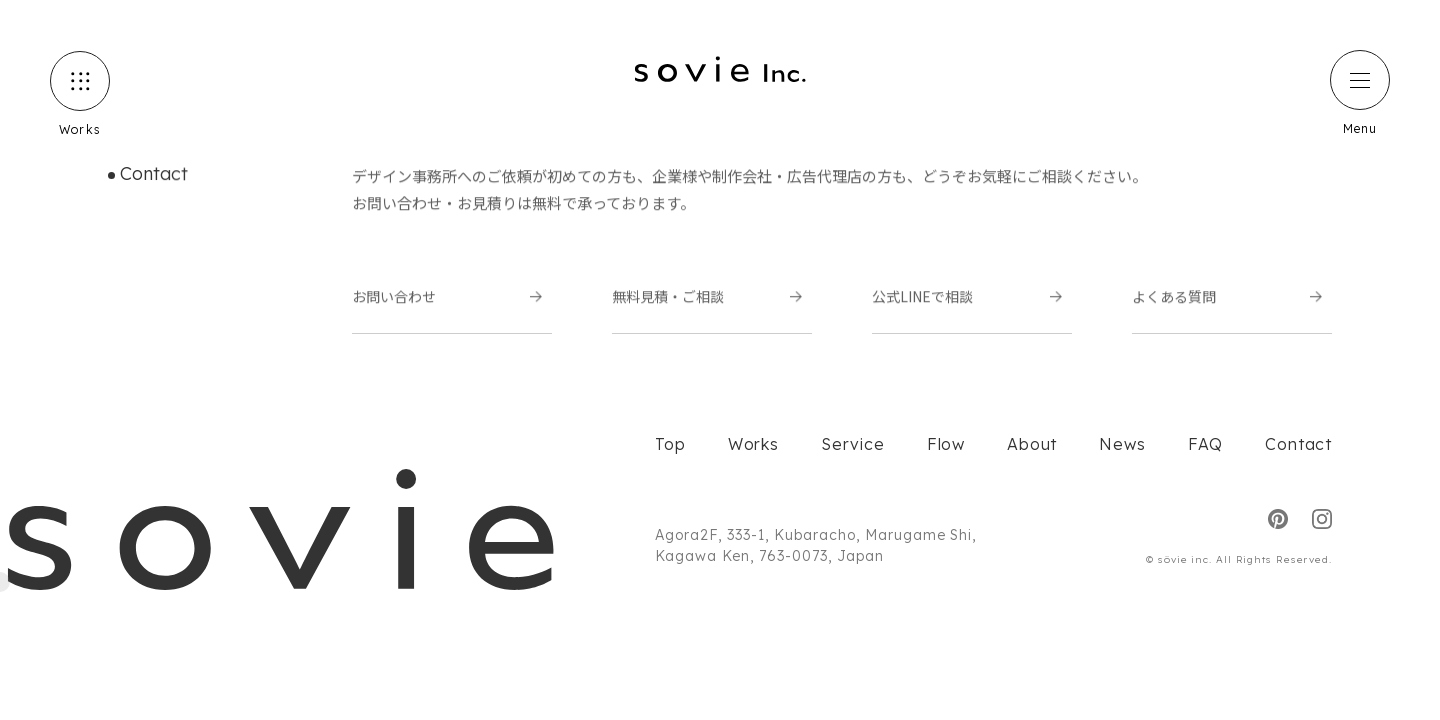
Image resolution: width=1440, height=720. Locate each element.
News (1122, 444)
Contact (1298, 444)
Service (853, 444)
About (1032, 444)
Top (670, 444)
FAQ (1205, 444)
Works (753, 444)
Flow (946, 444)
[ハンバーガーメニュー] (1360, 80)
